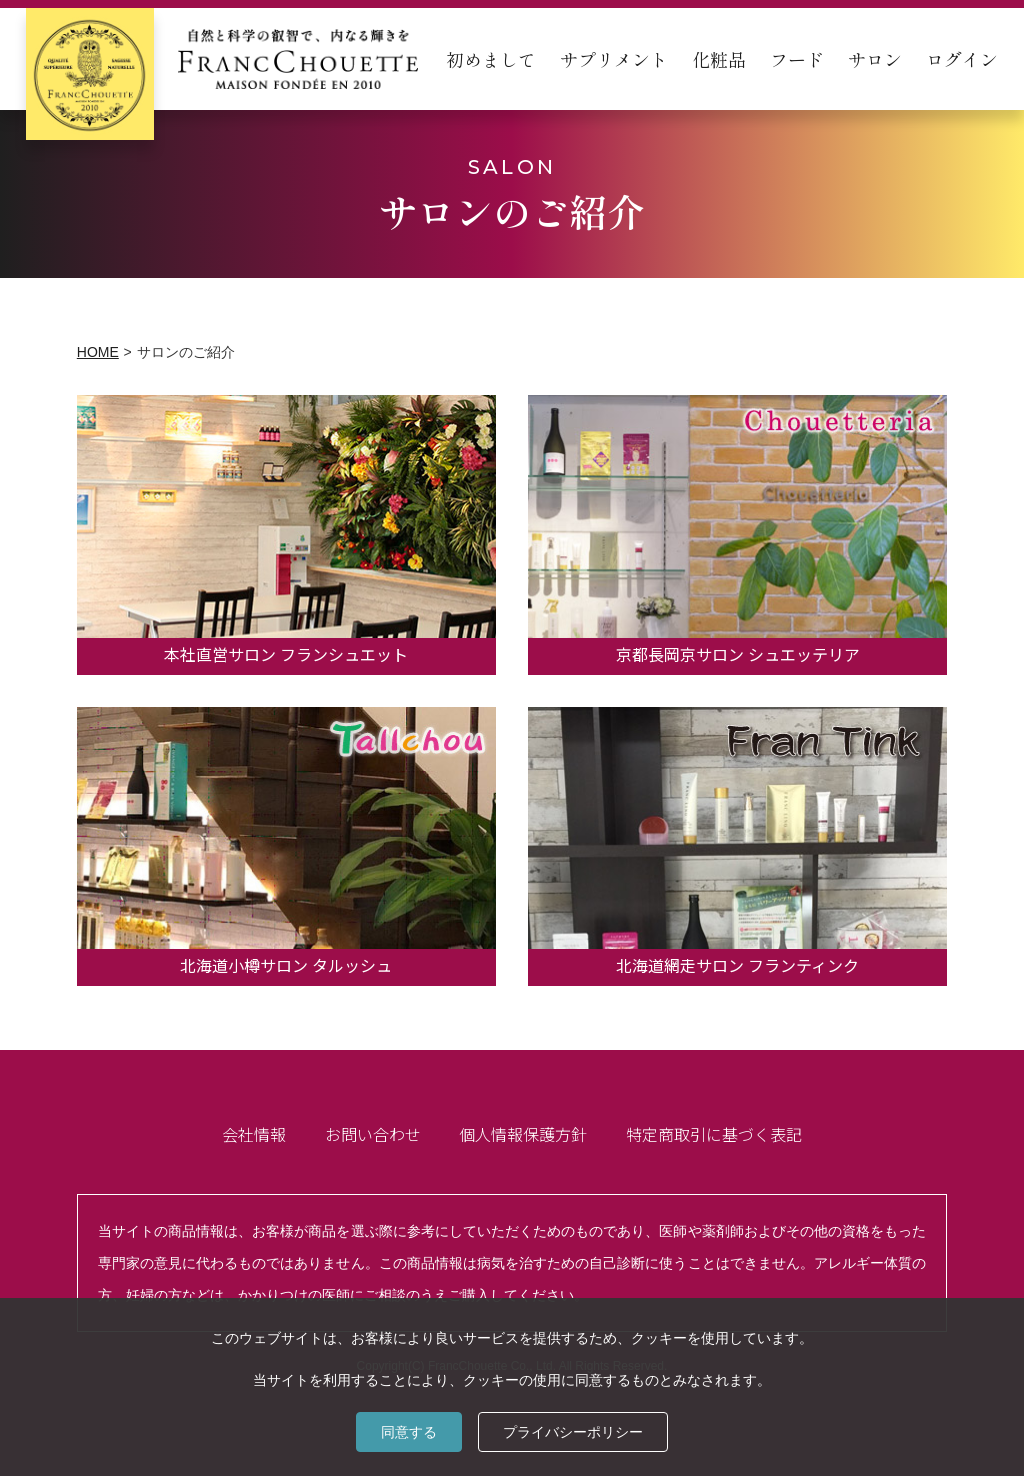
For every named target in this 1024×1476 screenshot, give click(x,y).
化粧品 (719, 59)
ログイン (962, 59)
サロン (875, 59)
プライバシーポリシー (573, 1432)
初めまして (491, 59)
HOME (98, 352)
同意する (409, 1432)
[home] (222, 59)
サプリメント (614, 59)
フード (797, 59)
